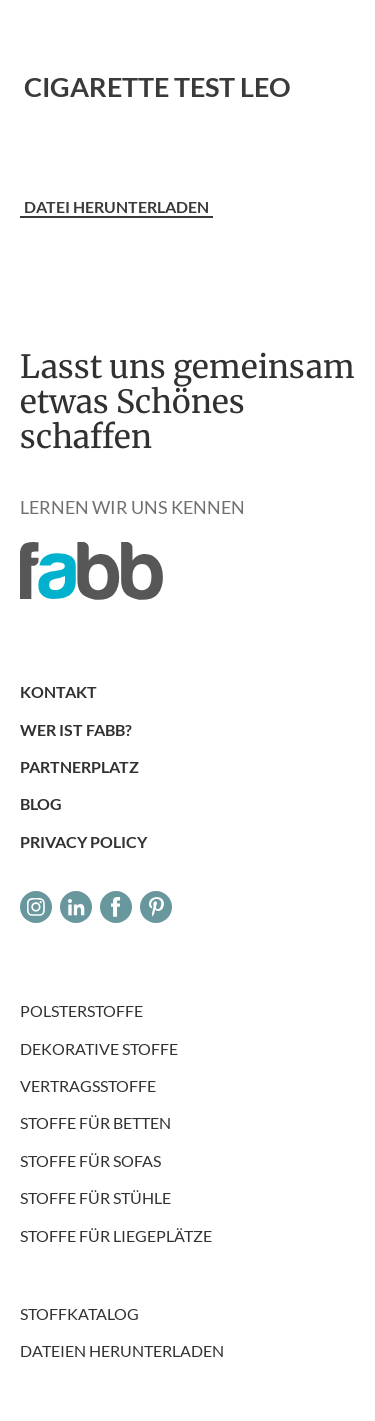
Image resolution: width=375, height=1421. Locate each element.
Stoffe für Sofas (90, 1160)
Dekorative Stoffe (99, 1048)
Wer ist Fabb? (76, 729)
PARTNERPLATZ (79, 766)
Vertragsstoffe (88, 1085)
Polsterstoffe (81, 1010)
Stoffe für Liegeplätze (116, 1235)
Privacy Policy (83, 841)
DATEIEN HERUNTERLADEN (122, 1350)
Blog (41, 803)
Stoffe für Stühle (95, 1197)
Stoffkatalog (79, 1313)
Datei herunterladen (116, 206)
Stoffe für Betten (95, 1122)
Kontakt (58, 691)
